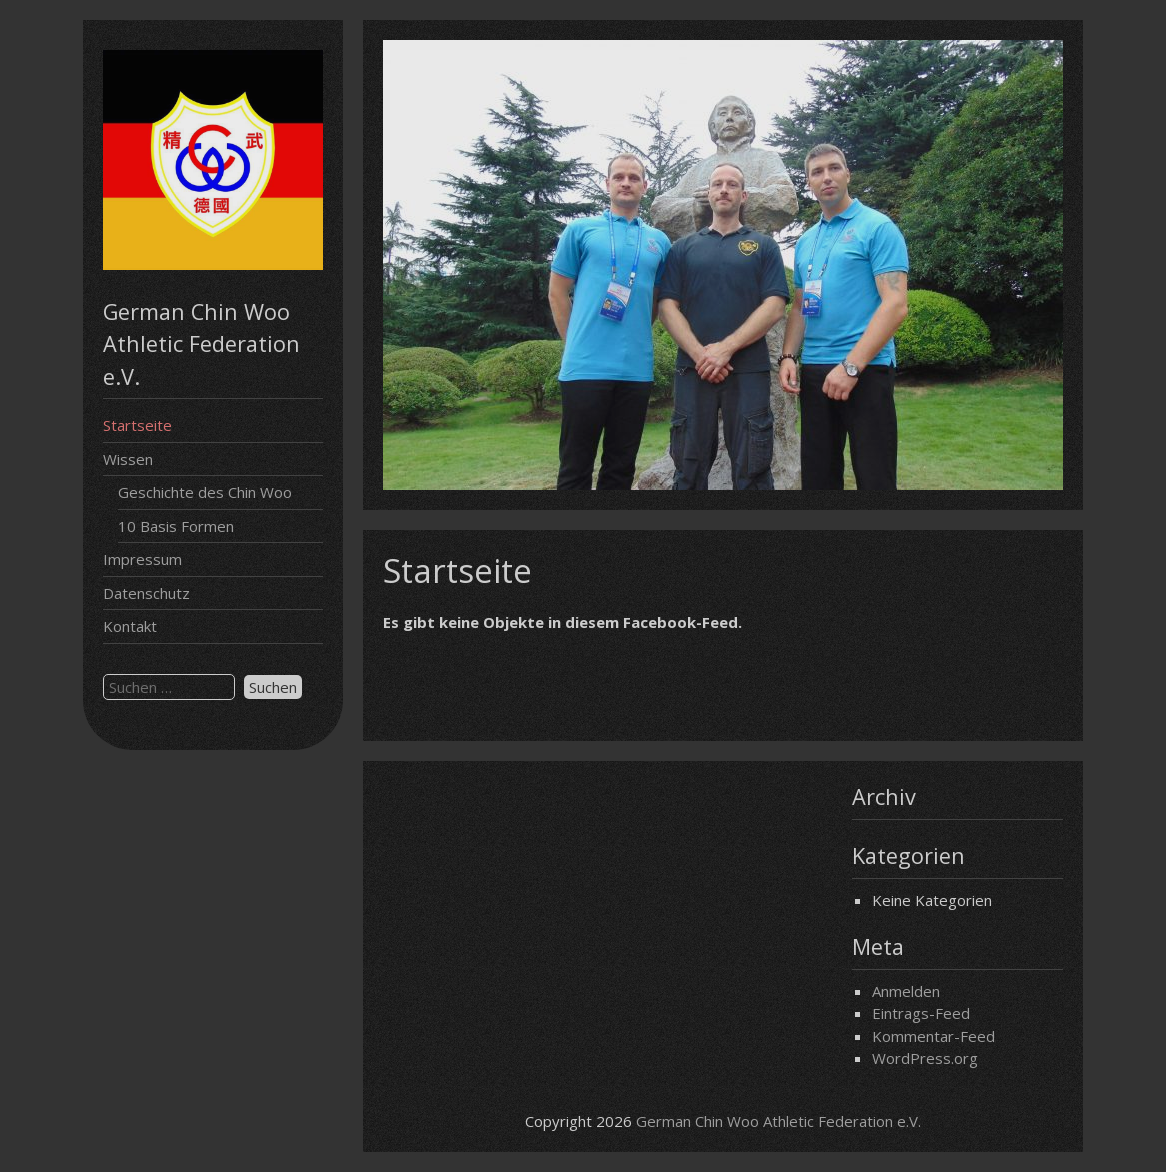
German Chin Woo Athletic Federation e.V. (778, 1121)
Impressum (142, 559)
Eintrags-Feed (921, 1013)
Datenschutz (146, 593)
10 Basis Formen (176, 526)
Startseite (137, 425)
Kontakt (130, 626)
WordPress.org (925, 1058)
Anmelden (906, 991)
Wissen (128, 459)
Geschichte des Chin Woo (205, 492)
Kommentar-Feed (933, 1036)
